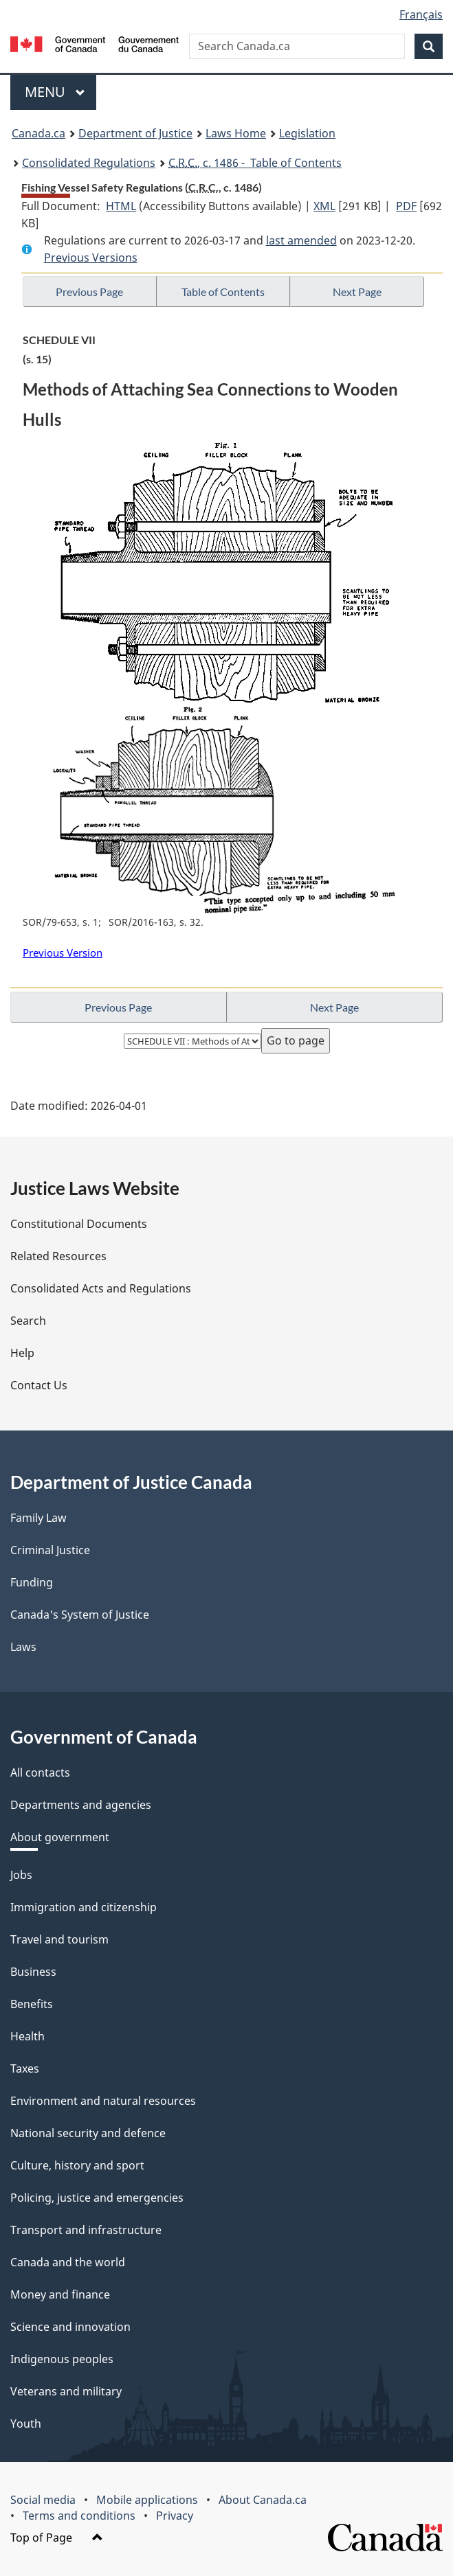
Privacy (174, 2515)
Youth (25, 2423)
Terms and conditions (79, 2515)
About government (59, 1837)
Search (28, 1320)
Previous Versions (90, 257)
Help (22, 1352)
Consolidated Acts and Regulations (100, 1288)
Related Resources (58, 1256)
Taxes (24, 2068)
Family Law (38, 1517)
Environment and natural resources (103, 2100)
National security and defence (88, 2133)
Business (33, 1971)
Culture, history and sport (77, 2165)
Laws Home (236, 133)
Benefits (31, 2003)
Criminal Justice (50, 1550)
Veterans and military (66, 2391)
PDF (406, 206)
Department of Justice (135, 133)
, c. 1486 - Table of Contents (255, 162)
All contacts (40, 1772)
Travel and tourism (59, 1939)
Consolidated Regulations (88, 162)
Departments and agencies (80, 1804)
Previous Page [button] (89, 291)
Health (27, 2036)
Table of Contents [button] (223, 291)
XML (324, 206)
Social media (43, 2499)
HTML (121, 206)
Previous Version (62, 952)
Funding (31, 1582)
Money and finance (60, 2294)
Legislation (307, 133)
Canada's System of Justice (79, 1614)
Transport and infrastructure (86, 2229)
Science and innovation (70, 2326)
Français (421, 14)
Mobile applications (147, 2499)
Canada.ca (38, 133)
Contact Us (38, 1385)
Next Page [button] (357, 291)
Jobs (21, 1874)
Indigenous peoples (61, 2359)
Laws (23, 1646)
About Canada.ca (263, 2499)
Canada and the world (67, 2262)
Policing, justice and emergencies (97, 2197)
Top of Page (56, 2537)
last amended (301, 240)
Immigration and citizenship (83, 1907)
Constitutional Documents (78, 1223)
